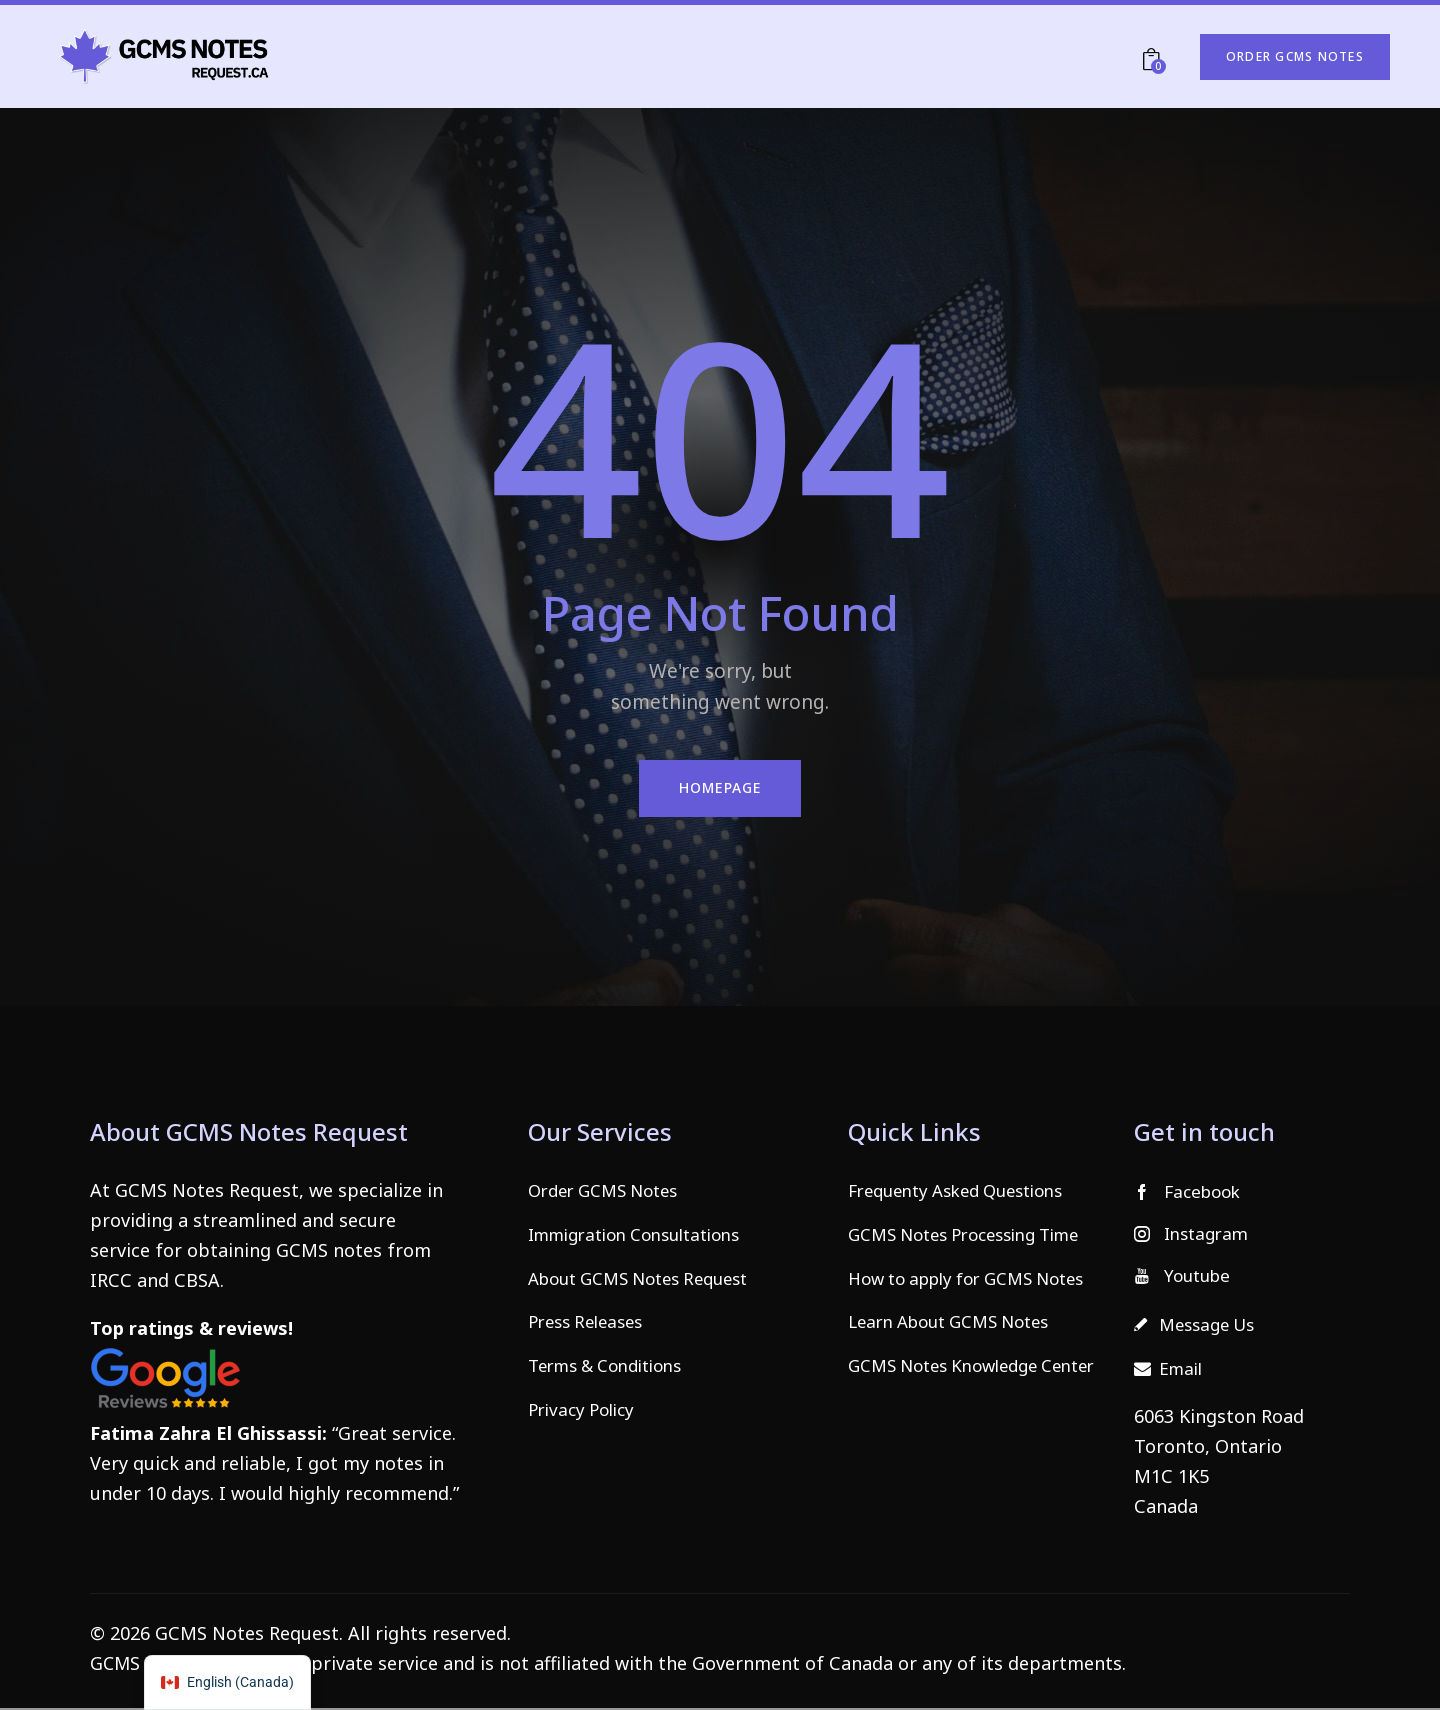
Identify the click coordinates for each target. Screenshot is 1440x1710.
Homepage (720, 788)
